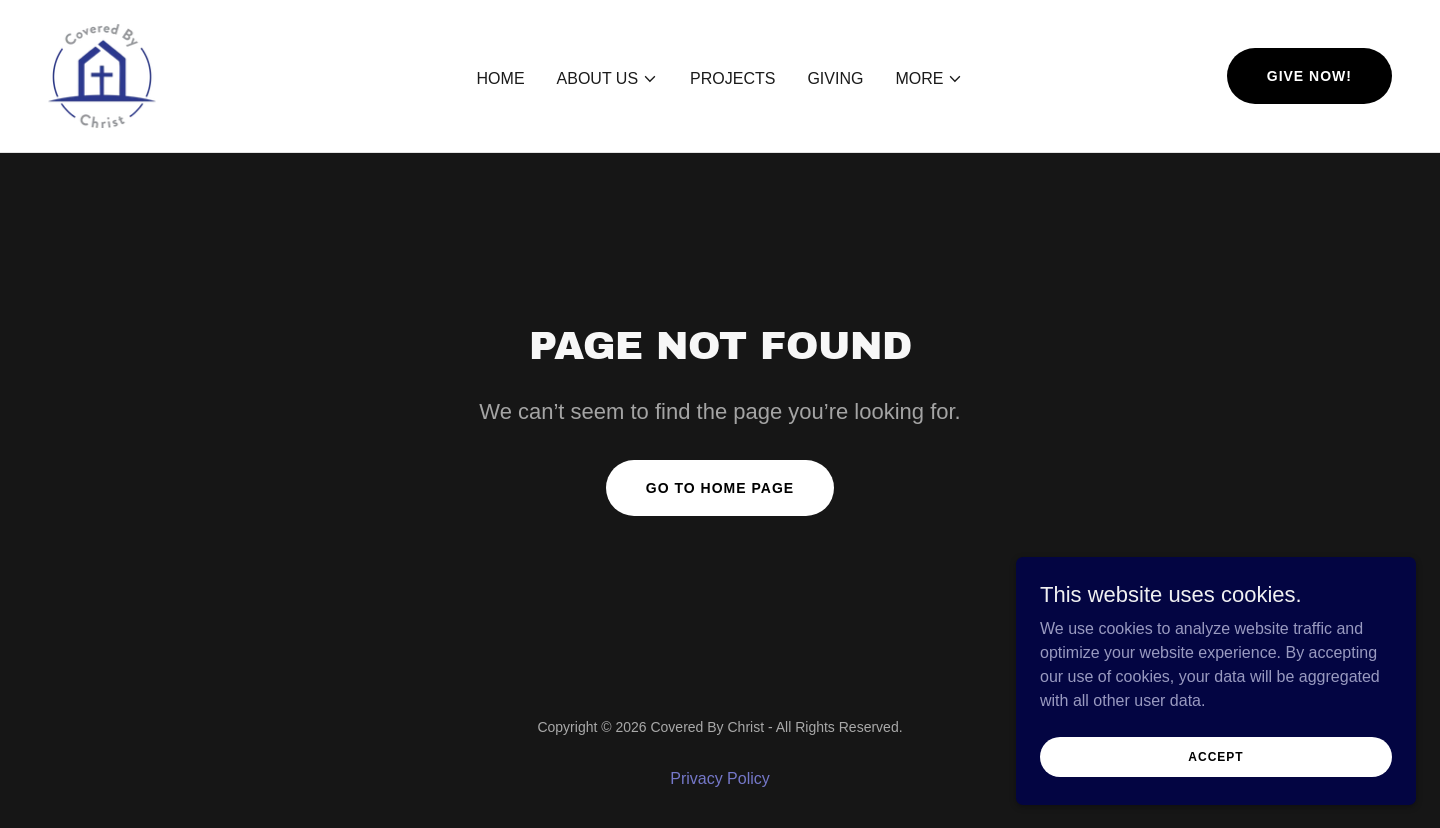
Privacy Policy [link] (720, 778)
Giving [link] (835, 78)
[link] (102, 74)
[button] (608, 79)
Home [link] (501, 78)
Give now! (1309, 76)
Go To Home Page (720, 488)
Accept (1215, 797)
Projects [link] (732, 78)
